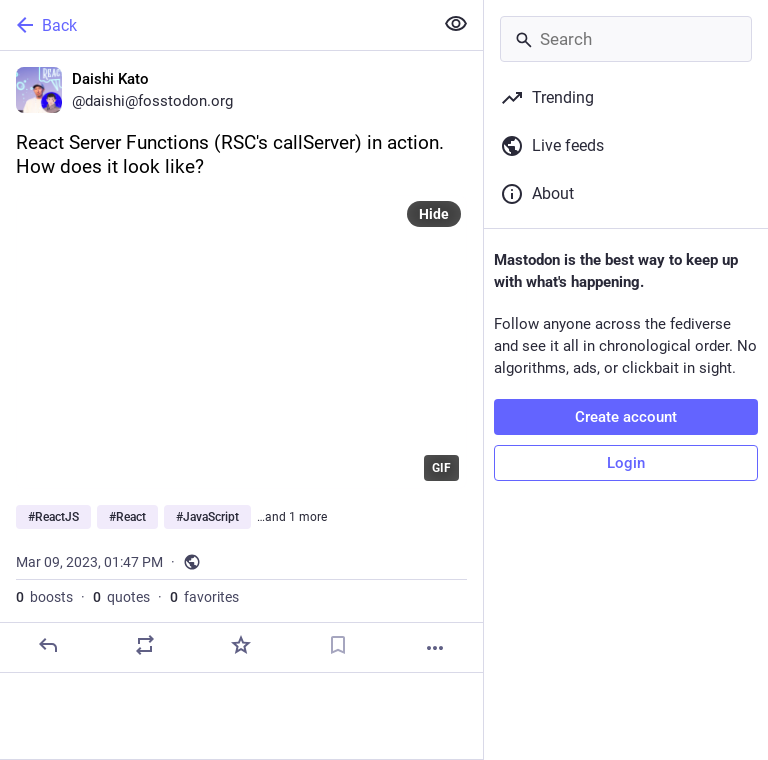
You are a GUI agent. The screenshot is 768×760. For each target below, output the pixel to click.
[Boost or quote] (145, 645)
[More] (435, 648)
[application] (241, 342)
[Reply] (48, 645)
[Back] (214, 25)
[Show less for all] (456, 24)
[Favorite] (241, 645)
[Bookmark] (338, 645)
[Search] (626, 39)
